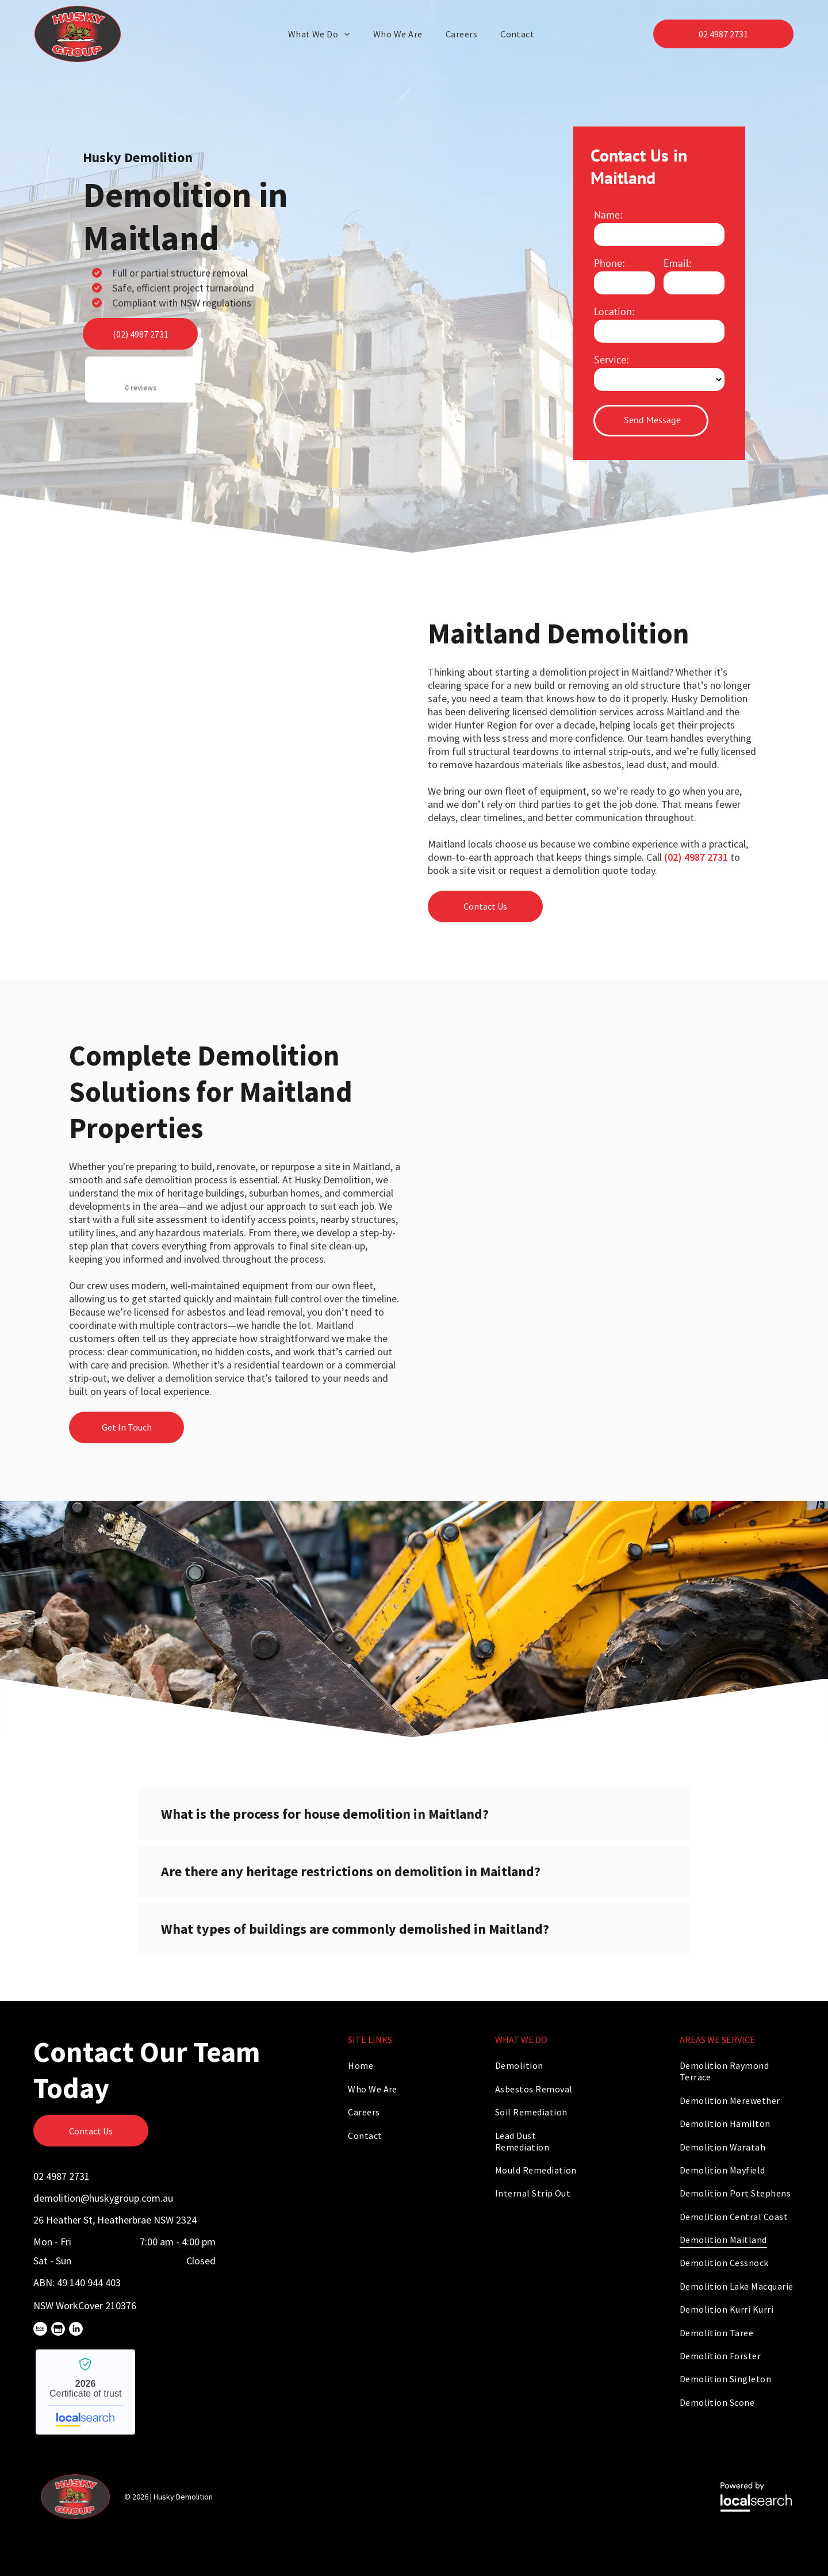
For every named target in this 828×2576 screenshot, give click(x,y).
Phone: (609, 263)
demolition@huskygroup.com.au (103, 2198)
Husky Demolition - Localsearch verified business (85, 2392)
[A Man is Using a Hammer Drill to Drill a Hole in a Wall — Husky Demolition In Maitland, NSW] (234, 744)
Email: (677, 263)
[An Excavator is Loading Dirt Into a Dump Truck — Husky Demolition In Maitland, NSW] (593, 1166)
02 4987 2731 (61, 2176)
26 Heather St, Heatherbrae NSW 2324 (115, 2219)
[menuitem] (322, 34)
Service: (611, 359)
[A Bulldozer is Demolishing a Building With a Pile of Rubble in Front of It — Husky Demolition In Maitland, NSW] (466, 293)
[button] (414, 1814)
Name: (608, 214)
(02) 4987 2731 (696, 857)
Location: (614, 311)
